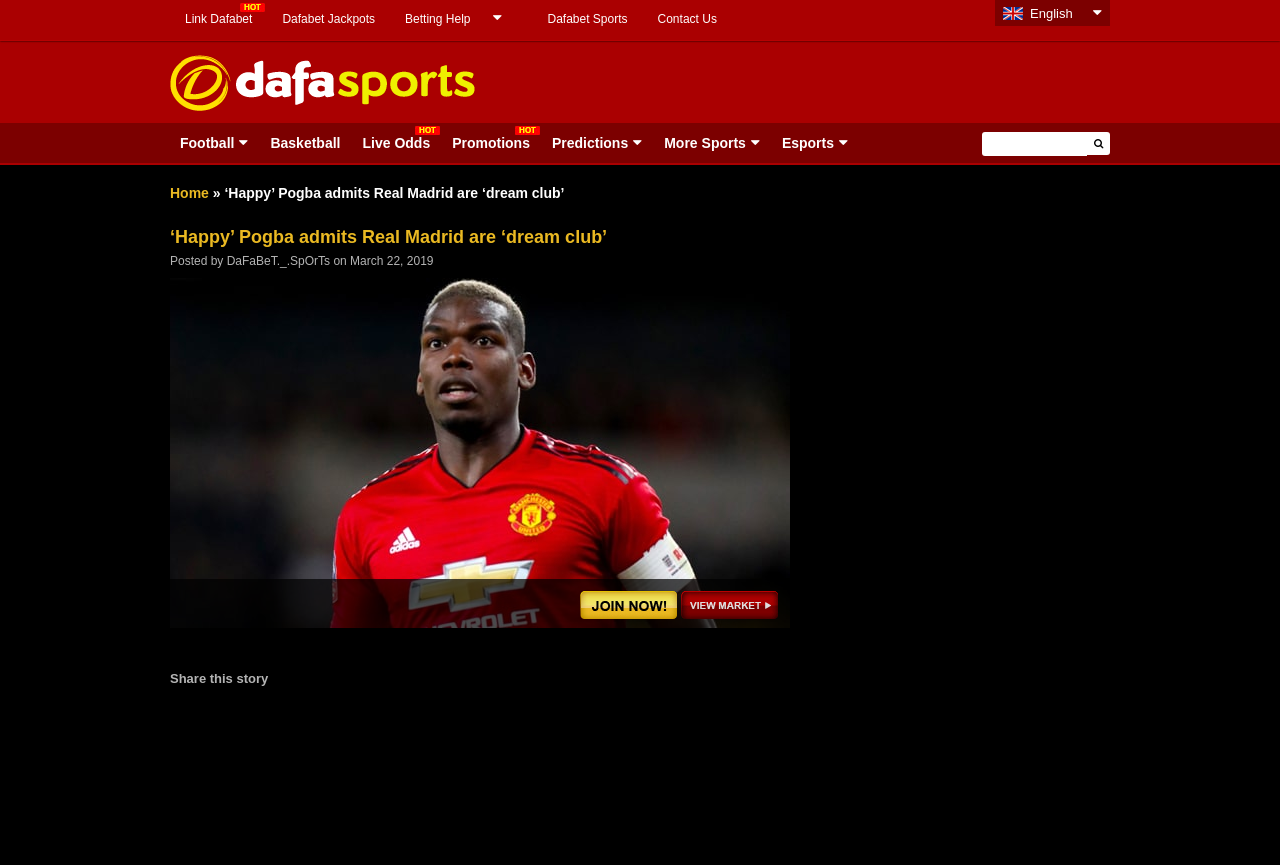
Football (207, 143)
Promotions (491, 143)
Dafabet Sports (587, 19)
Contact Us (687, 19)
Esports (808, 143)
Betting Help (437, 19)
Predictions (590, 143)
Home (189, 193)
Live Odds (396, 143)
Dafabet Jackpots (328, 19)
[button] (1098, 143)
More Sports (705, 143)
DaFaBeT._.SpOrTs (278, 261)
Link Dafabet (218, 19)
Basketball (305, 143)
